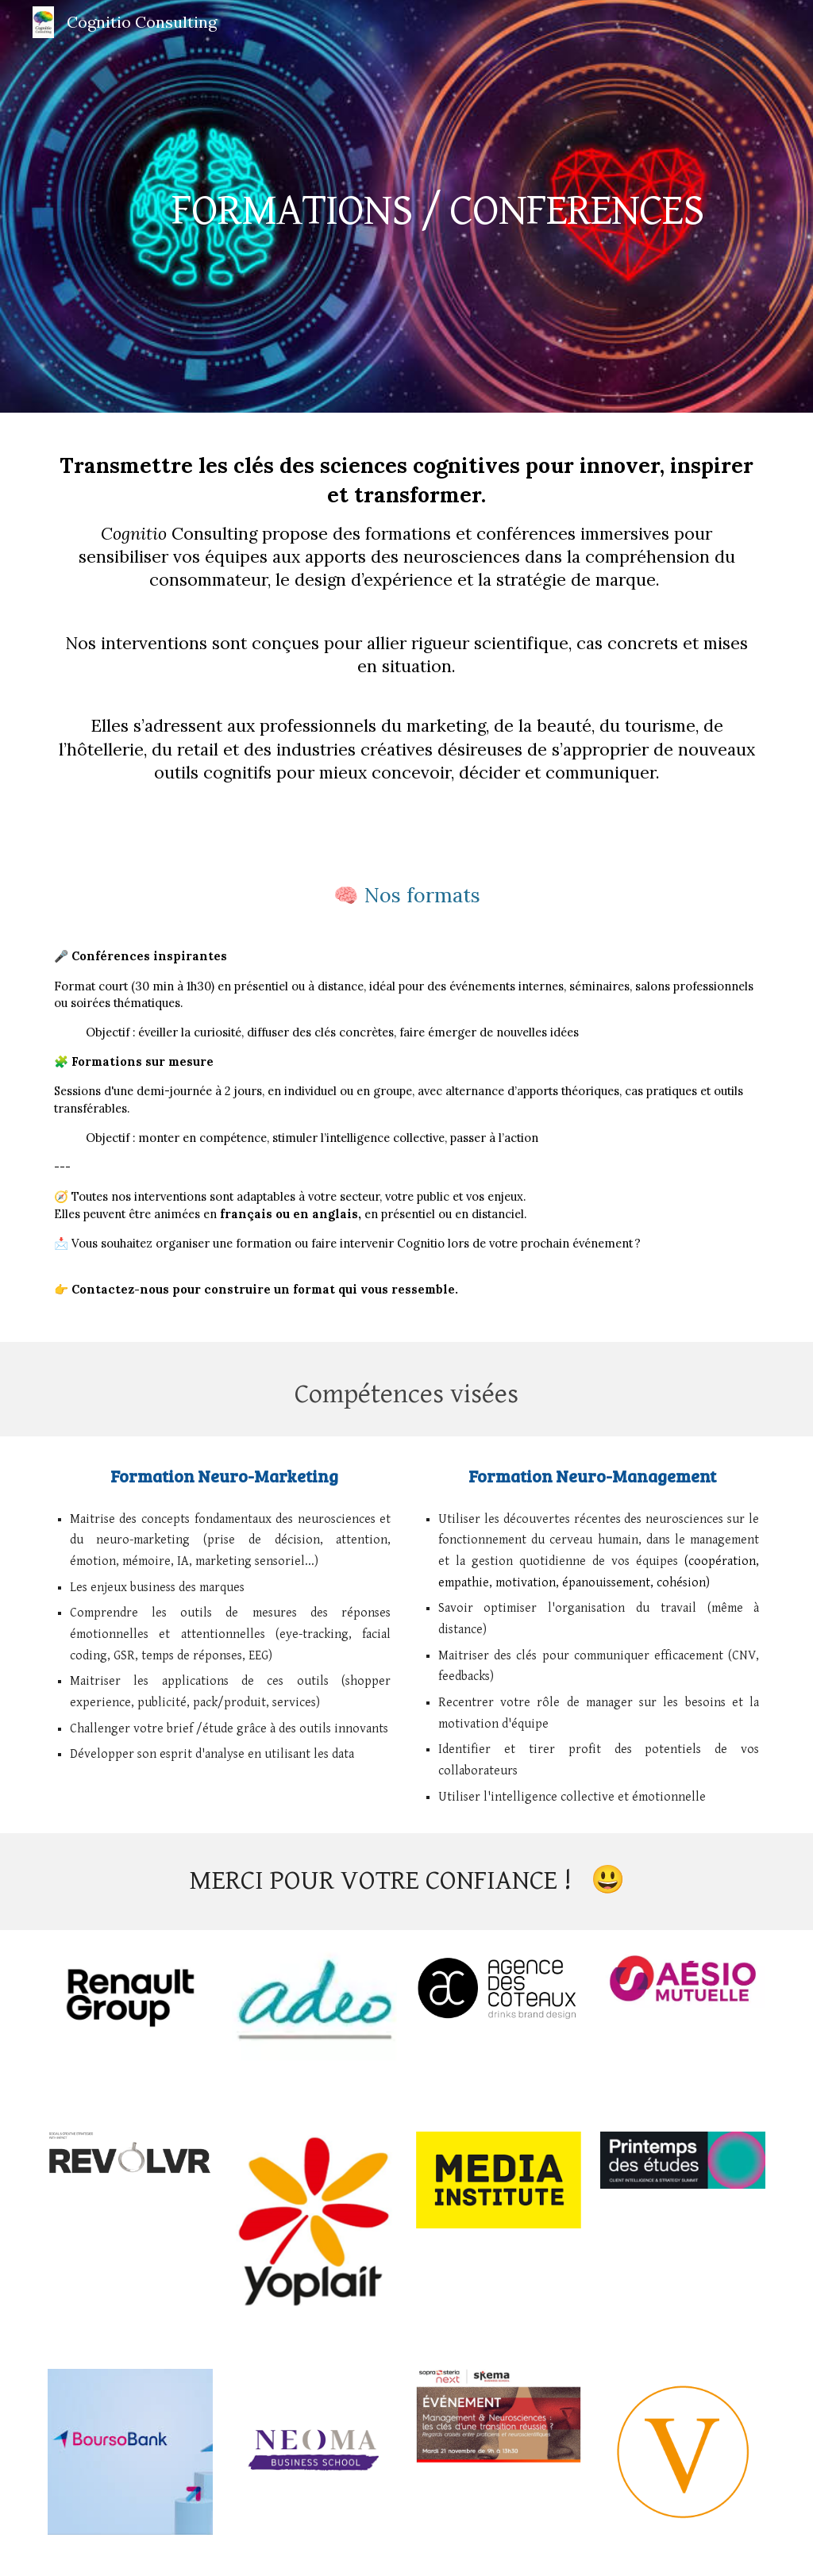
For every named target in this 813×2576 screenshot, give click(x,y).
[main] (437, 206)
